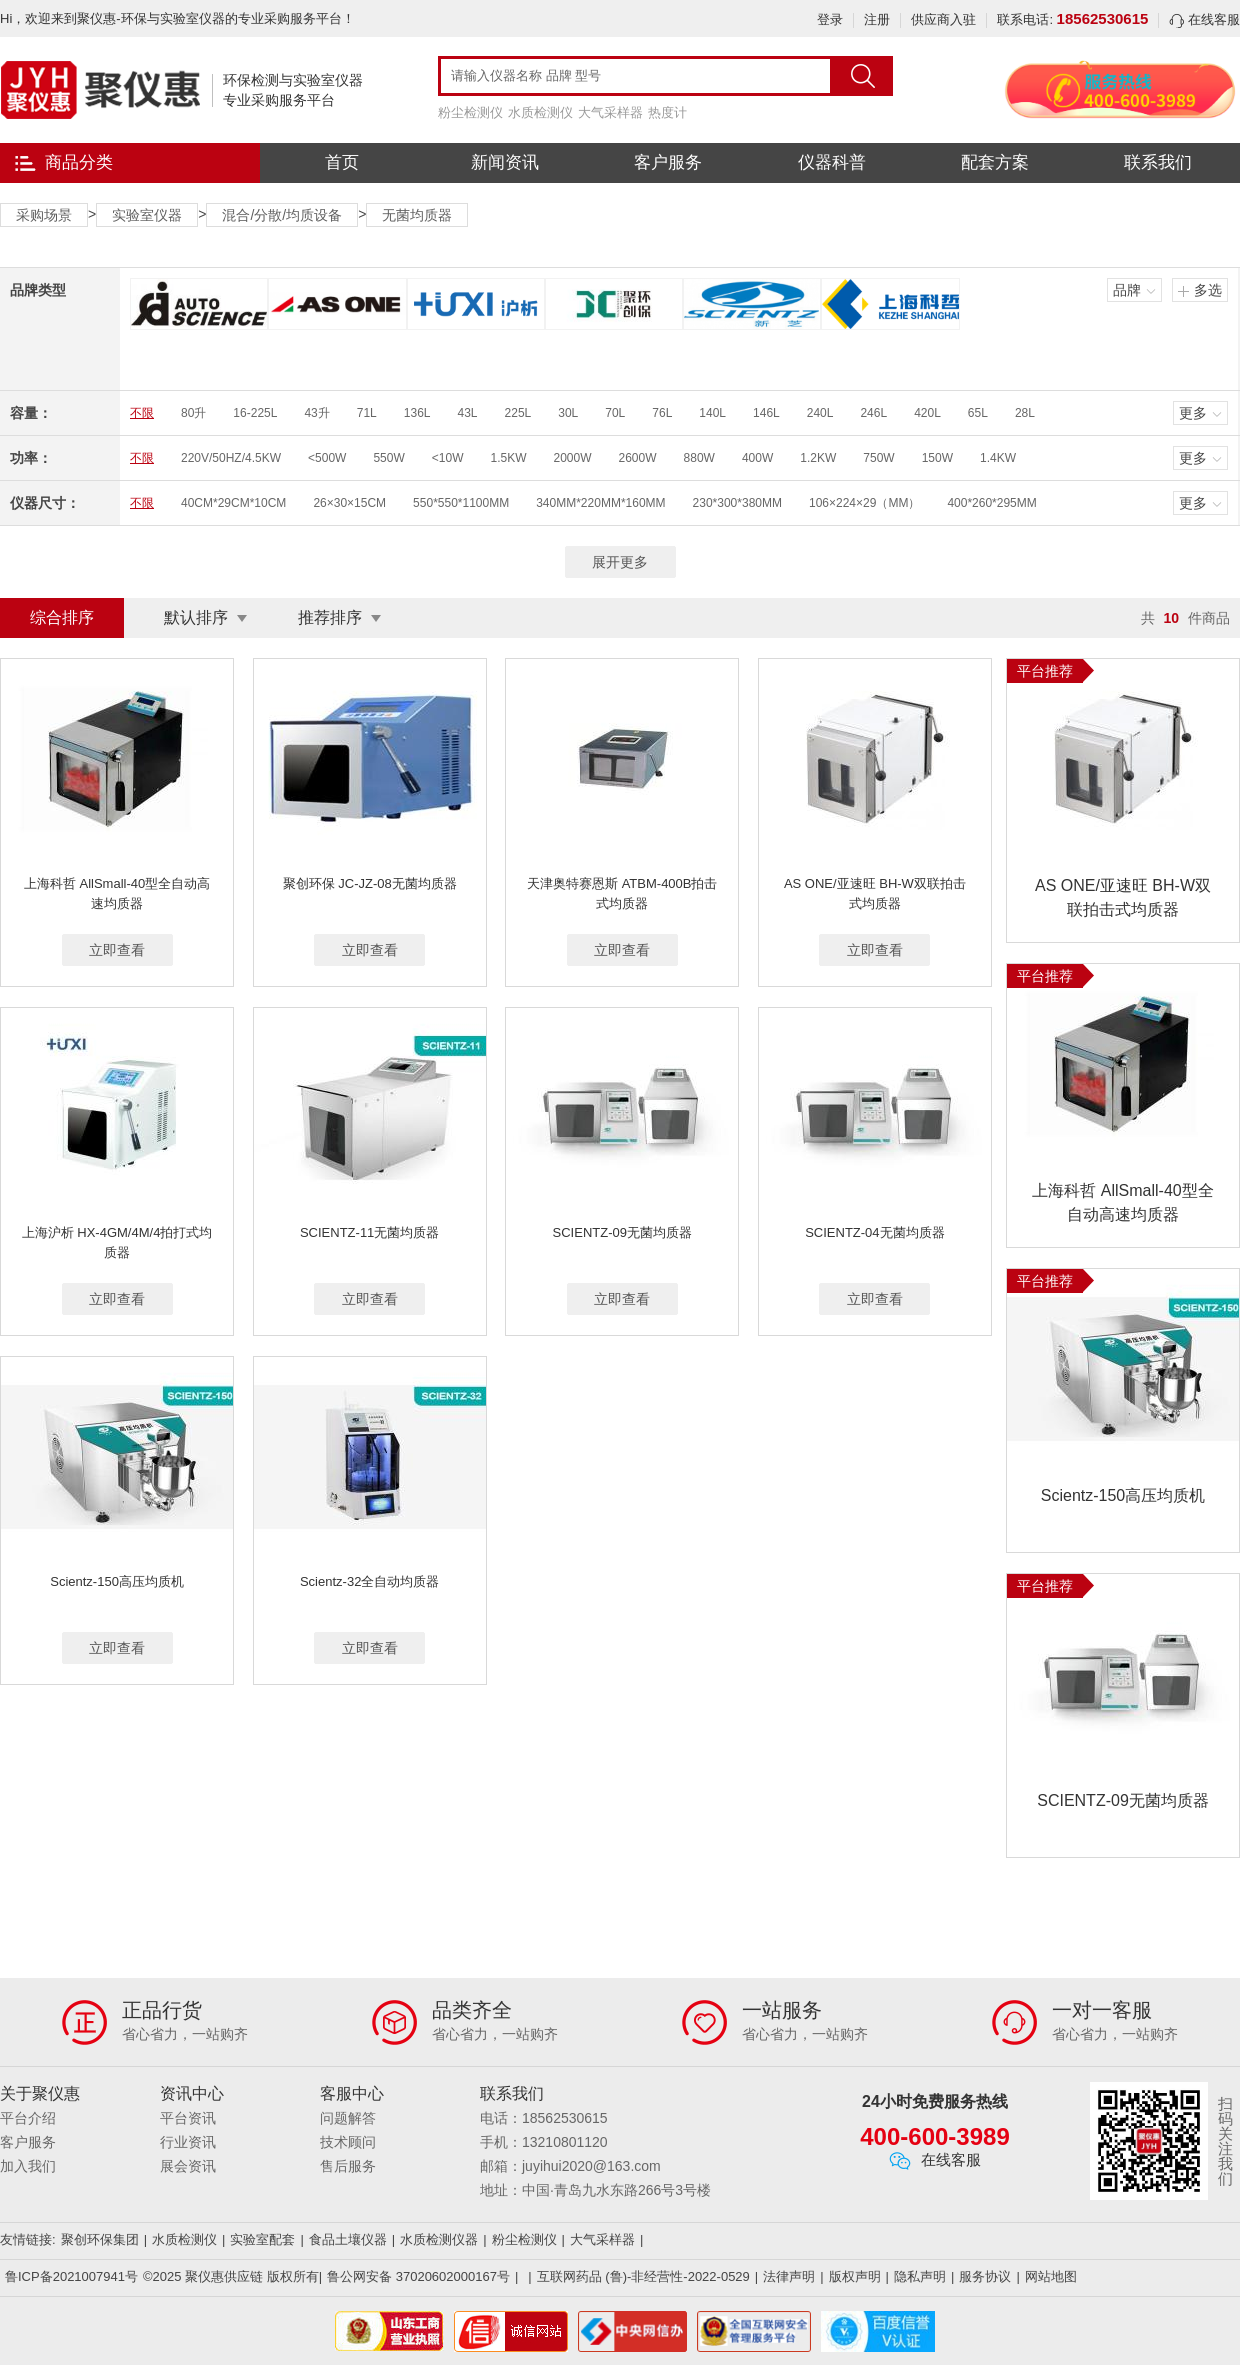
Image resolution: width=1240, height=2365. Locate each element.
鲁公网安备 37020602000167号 (418, 2276)
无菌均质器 (417, 215)
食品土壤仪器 (348, 2239)
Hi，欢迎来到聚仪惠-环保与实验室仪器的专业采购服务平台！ (177, 18)
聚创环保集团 (100, 2239)
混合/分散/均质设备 (282, 215)
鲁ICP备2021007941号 (71, 2276)
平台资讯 (188, 2118)
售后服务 (348, 2166)
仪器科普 (832, 162)
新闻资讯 (505, 162)
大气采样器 (610, 112)
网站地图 (1051, 2276)
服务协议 (985, 2276)
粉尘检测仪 (470, 112)
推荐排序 (330, 617)
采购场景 (44, 215)
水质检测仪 (540, 112)
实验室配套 (262, 2239)
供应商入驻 (943, 19)
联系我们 (1158, 162)
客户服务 (668, 162)
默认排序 (196, 617)
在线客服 (1204, 19)
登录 (830, 19)
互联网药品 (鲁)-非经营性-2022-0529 (643, 2276)
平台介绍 (28, 2118)
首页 (342, 162)
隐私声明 (920, 2276)
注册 (877, 19)
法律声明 (789, 2276)
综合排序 (62, 617)
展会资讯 (188, 2166)
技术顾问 (348, 2142)
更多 (1193, 413)
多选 (1208, 290)
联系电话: (1072, 19)
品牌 (1127, 290)
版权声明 (855, 2276)
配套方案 (995, 162)
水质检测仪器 (439, 2239)
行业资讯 (188, 2142)
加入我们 (28, 2166)
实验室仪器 (147, 215)
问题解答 (348, 2118)
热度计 (667, 112)
